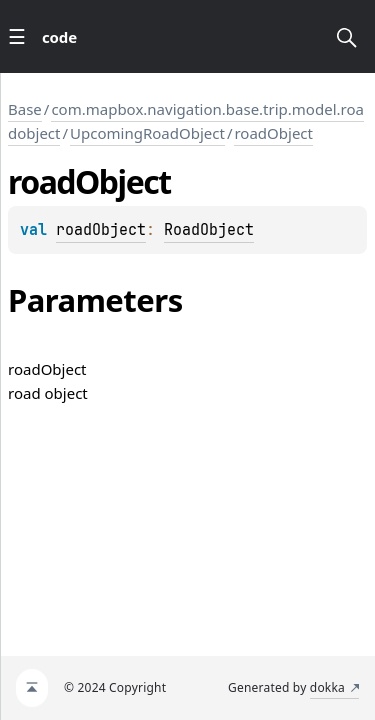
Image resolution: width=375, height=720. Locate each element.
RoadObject (209, 230)
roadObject (273, 133)
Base (25, 109)
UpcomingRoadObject (147, 133)
